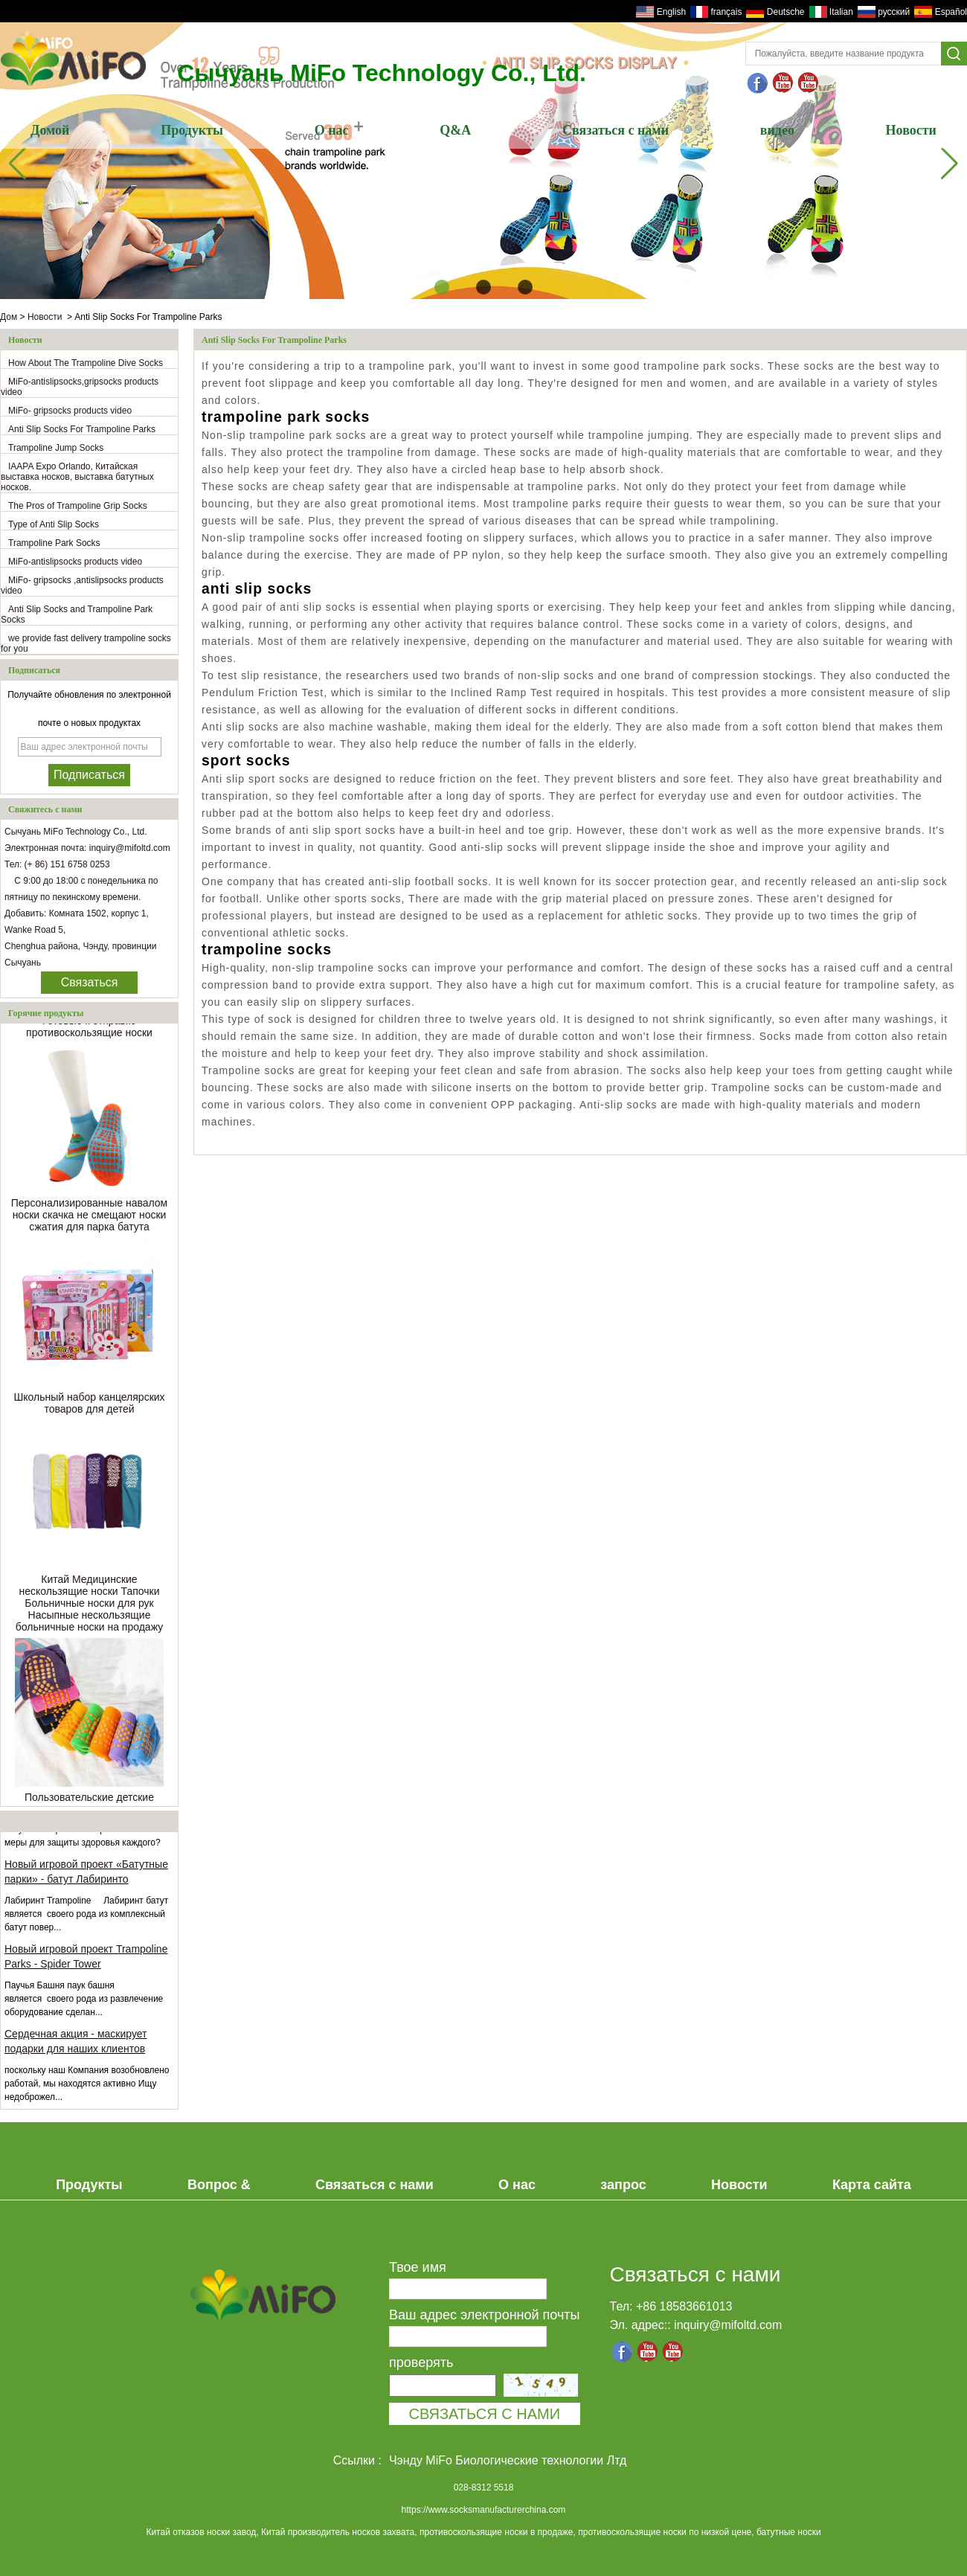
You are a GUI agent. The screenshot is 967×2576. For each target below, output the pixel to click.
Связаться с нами (615, 130)
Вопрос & (219, 2184)
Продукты (192, 130)
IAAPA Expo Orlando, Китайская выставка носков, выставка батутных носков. (77, 476)
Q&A (455, 130)
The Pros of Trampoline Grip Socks (77, 506)
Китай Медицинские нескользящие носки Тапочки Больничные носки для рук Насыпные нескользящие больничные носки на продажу (89, 1605)
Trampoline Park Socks (54, 543)
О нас (332, 130)
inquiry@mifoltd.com (728, 2325)
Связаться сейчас (89, 985)
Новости (911, 130)
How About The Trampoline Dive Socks (85, 363)
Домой (49, 130)
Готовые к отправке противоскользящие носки (89, 1029)
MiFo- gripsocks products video (70, 410)
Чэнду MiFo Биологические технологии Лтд (507, 2460)
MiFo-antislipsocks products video (75, 561)
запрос (623, 2184)
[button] (441, 287)
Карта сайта (871, 2184)
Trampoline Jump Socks (55, 448)
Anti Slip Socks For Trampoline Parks (81, 429)
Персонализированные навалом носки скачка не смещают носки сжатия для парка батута (89, 1217)
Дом (8, 317)
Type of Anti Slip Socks (53, 524)
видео (777, 130)
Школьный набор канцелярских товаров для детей (88, 1405)
